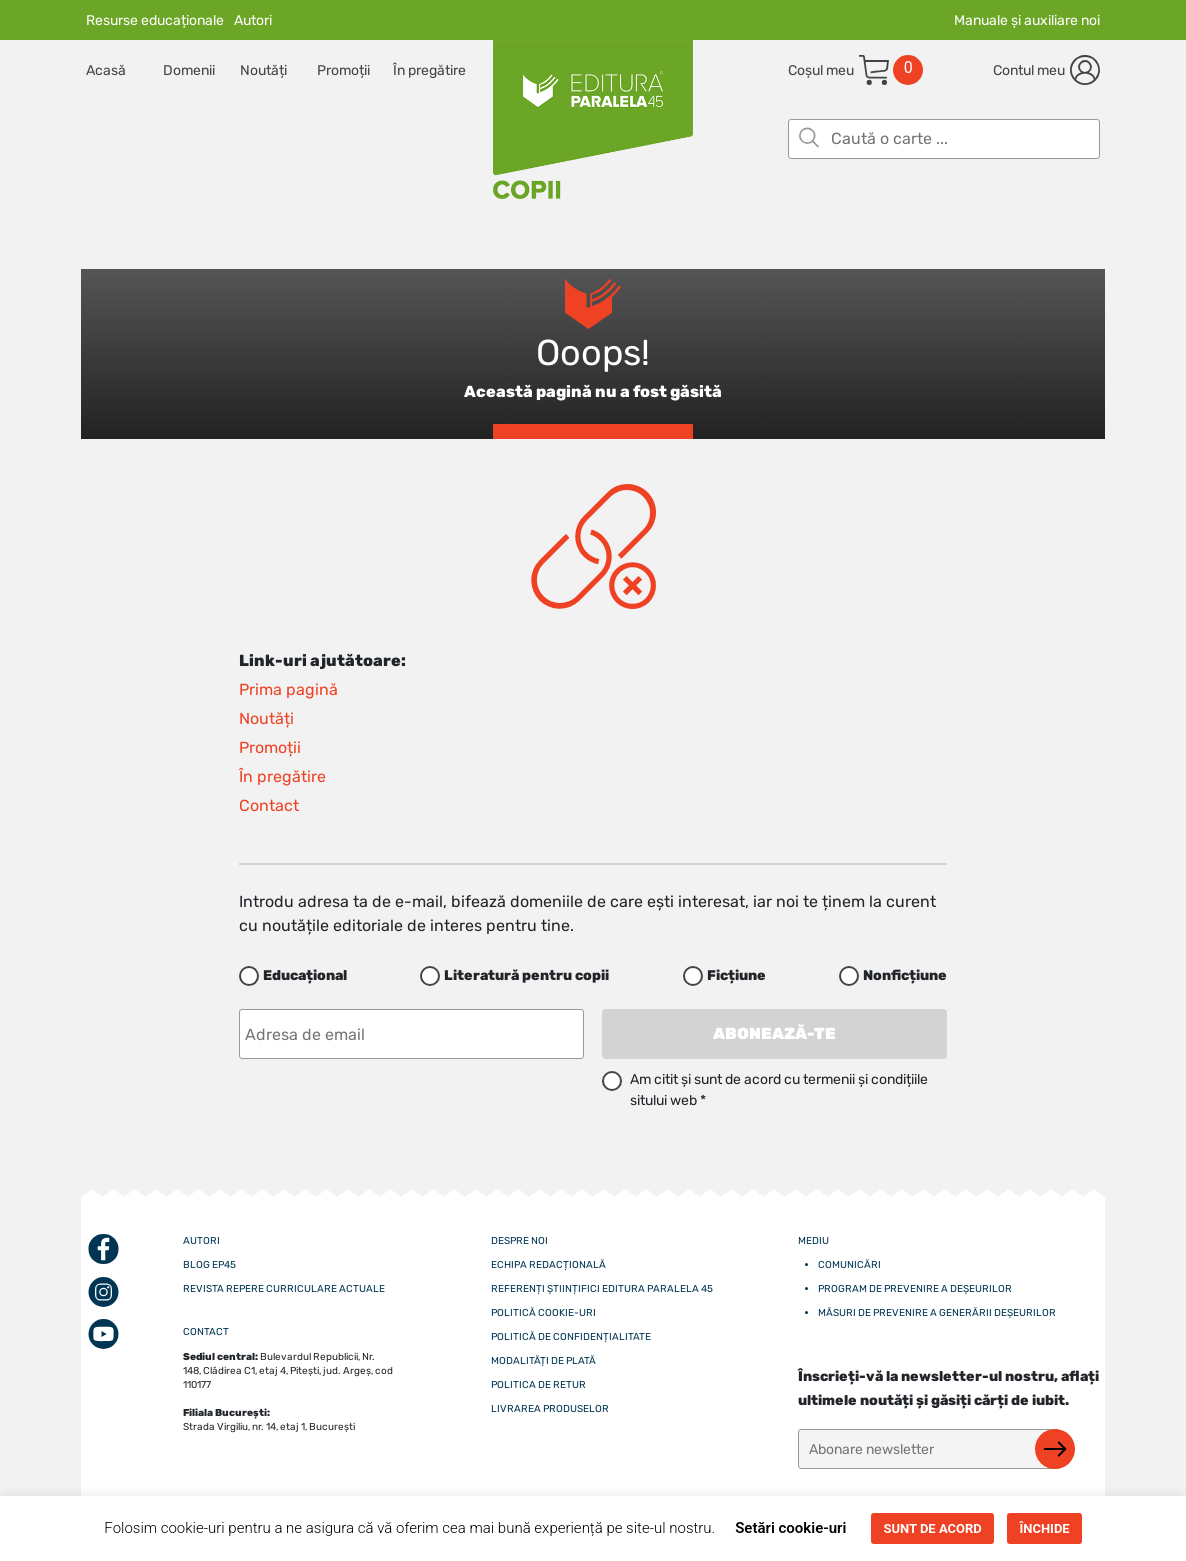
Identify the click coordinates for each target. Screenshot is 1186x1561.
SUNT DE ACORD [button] (932, 1528)
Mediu (813, 1241)
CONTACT (206, 1332)
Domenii (189, 70)
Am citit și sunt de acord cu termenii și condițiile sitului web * (779, 1090)
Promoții (343, 70)
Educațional (305, 975)
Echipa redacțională (548, 1265)
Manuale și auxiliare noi (1027, 20)
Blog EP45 (209, 1265)
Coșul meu (821, 70)
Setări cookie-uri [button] (790, 1528)
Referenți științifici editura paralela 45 (602, 1289)
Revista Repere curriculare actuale (284, 1289)
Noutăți (263, 70)
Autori (253, 20)
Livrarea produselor (550, 1409)
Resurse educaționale (155, 20)
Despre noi (519, 1241)
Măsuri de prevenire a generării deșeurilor (937, 1313)
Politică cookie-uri (543, 1313)
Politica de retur (538, 1385)
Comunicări (849, 1265)
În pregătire (429, 70)
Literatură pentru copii (526, 975)
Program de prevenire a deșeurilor (915, 1289)
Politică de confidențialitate (571, 1337)
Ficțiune (736, 975)
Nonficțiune (905, 975)
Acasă (106, 70)
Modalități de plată (543, 1361)
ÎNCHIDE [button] (1044, 1528)
